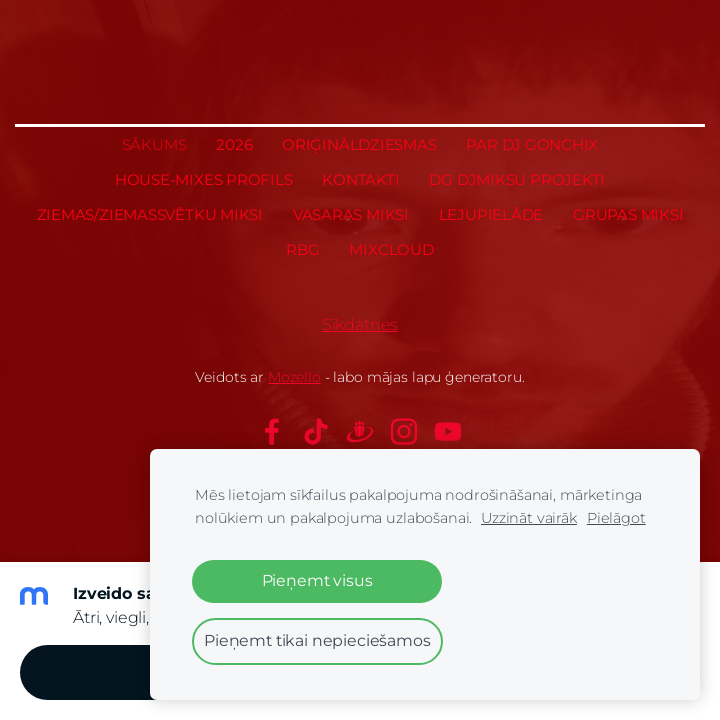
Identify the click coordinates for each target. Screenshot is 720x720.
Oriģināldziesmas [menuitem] (359, 144)
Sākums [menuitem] (154, 144)
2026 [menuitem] (234, 144)
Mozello (294, 377)
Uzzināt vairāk (529, 518)
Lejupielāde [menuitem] (491, 214)
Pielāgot (616, 518)
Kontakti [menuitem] (360, 179)
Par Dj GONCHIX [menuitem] (532, 144)
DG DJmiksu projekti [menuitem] (517, 179)
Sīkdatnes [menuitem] (360, 324)
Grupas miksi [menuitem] (628, 214)
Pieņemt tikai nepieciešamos (317, 640)
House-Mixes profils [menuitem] (204, 179)
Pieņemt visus (317, 580)
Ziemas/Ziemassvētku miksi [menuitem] (150, 214)
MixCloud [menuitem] (391, 249)
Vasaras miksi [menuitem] (351, 214)
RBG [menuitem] (302, 249)
